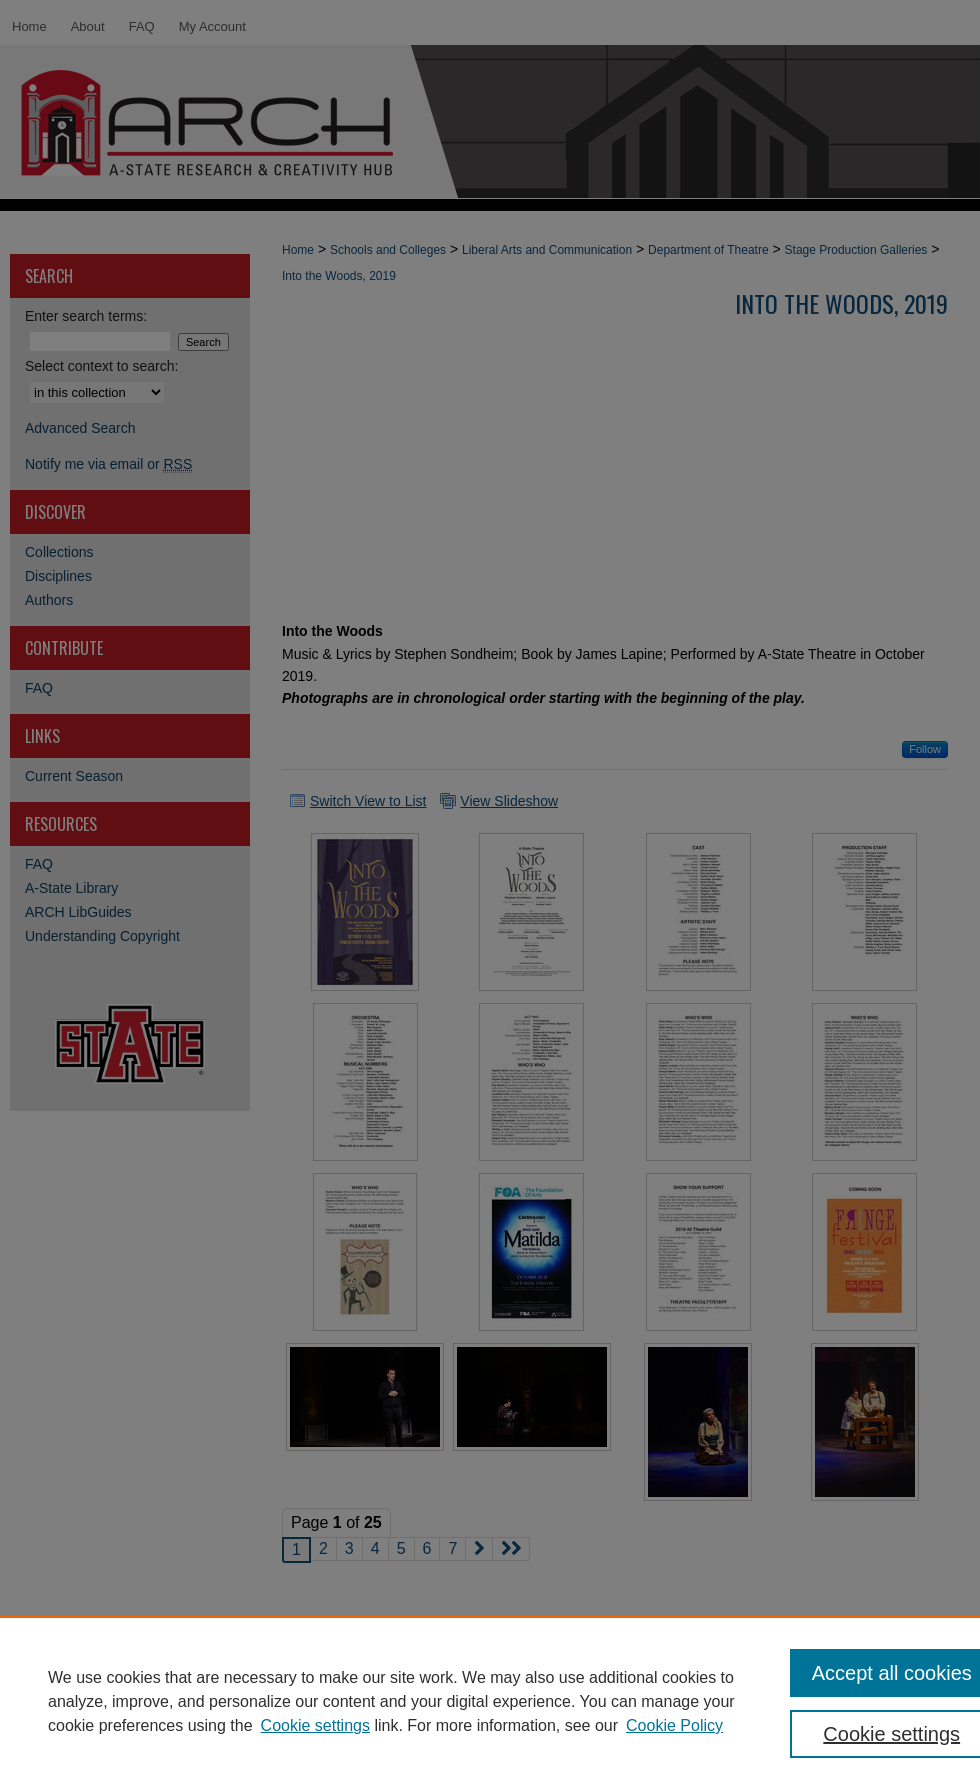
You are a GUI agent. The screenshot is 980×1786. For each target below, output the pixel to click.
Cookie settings (315, 1725)
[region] (490, 1701)
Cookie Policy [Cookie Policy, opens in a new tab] (674, 1725)
